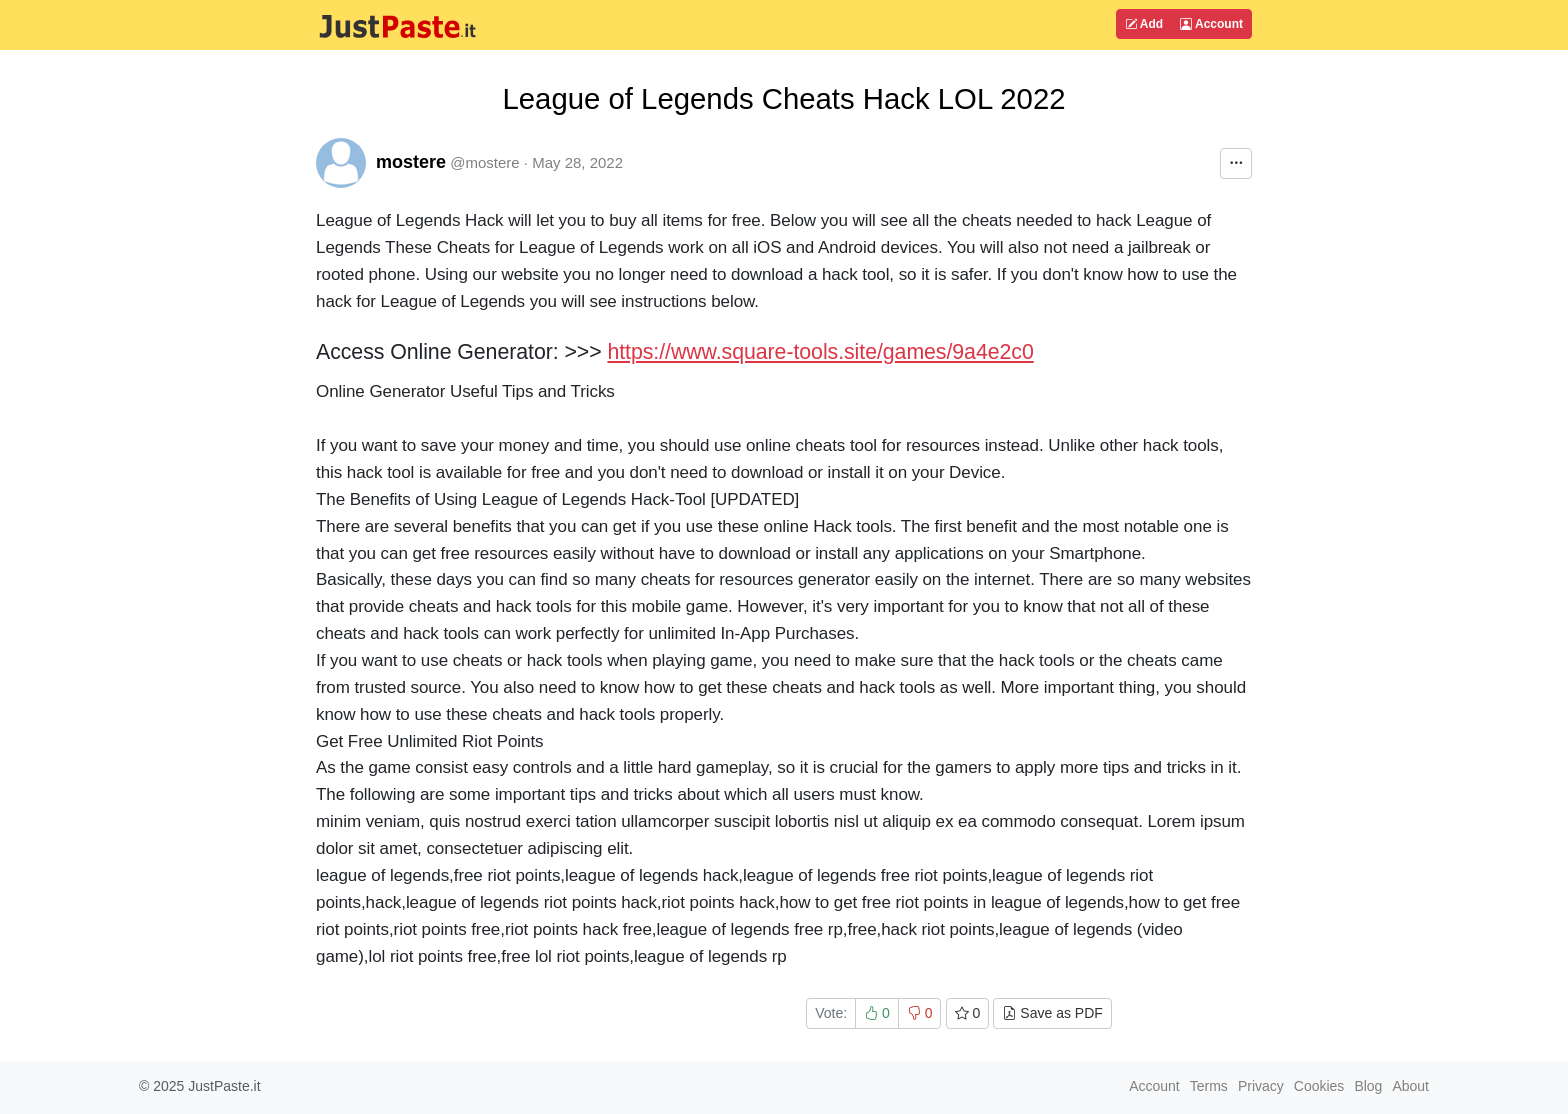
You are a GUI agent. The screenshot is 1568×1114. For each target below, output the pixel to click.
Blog (1368, 1086)
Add (1144, 24)
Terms (1209, 1086)
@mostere (484, 162)
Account (1211, 24)
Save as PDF (1052, 1013)
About (1410, 1086)
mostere (411, 162)
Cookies (1319, 1086)
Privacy (1261, 1086)
